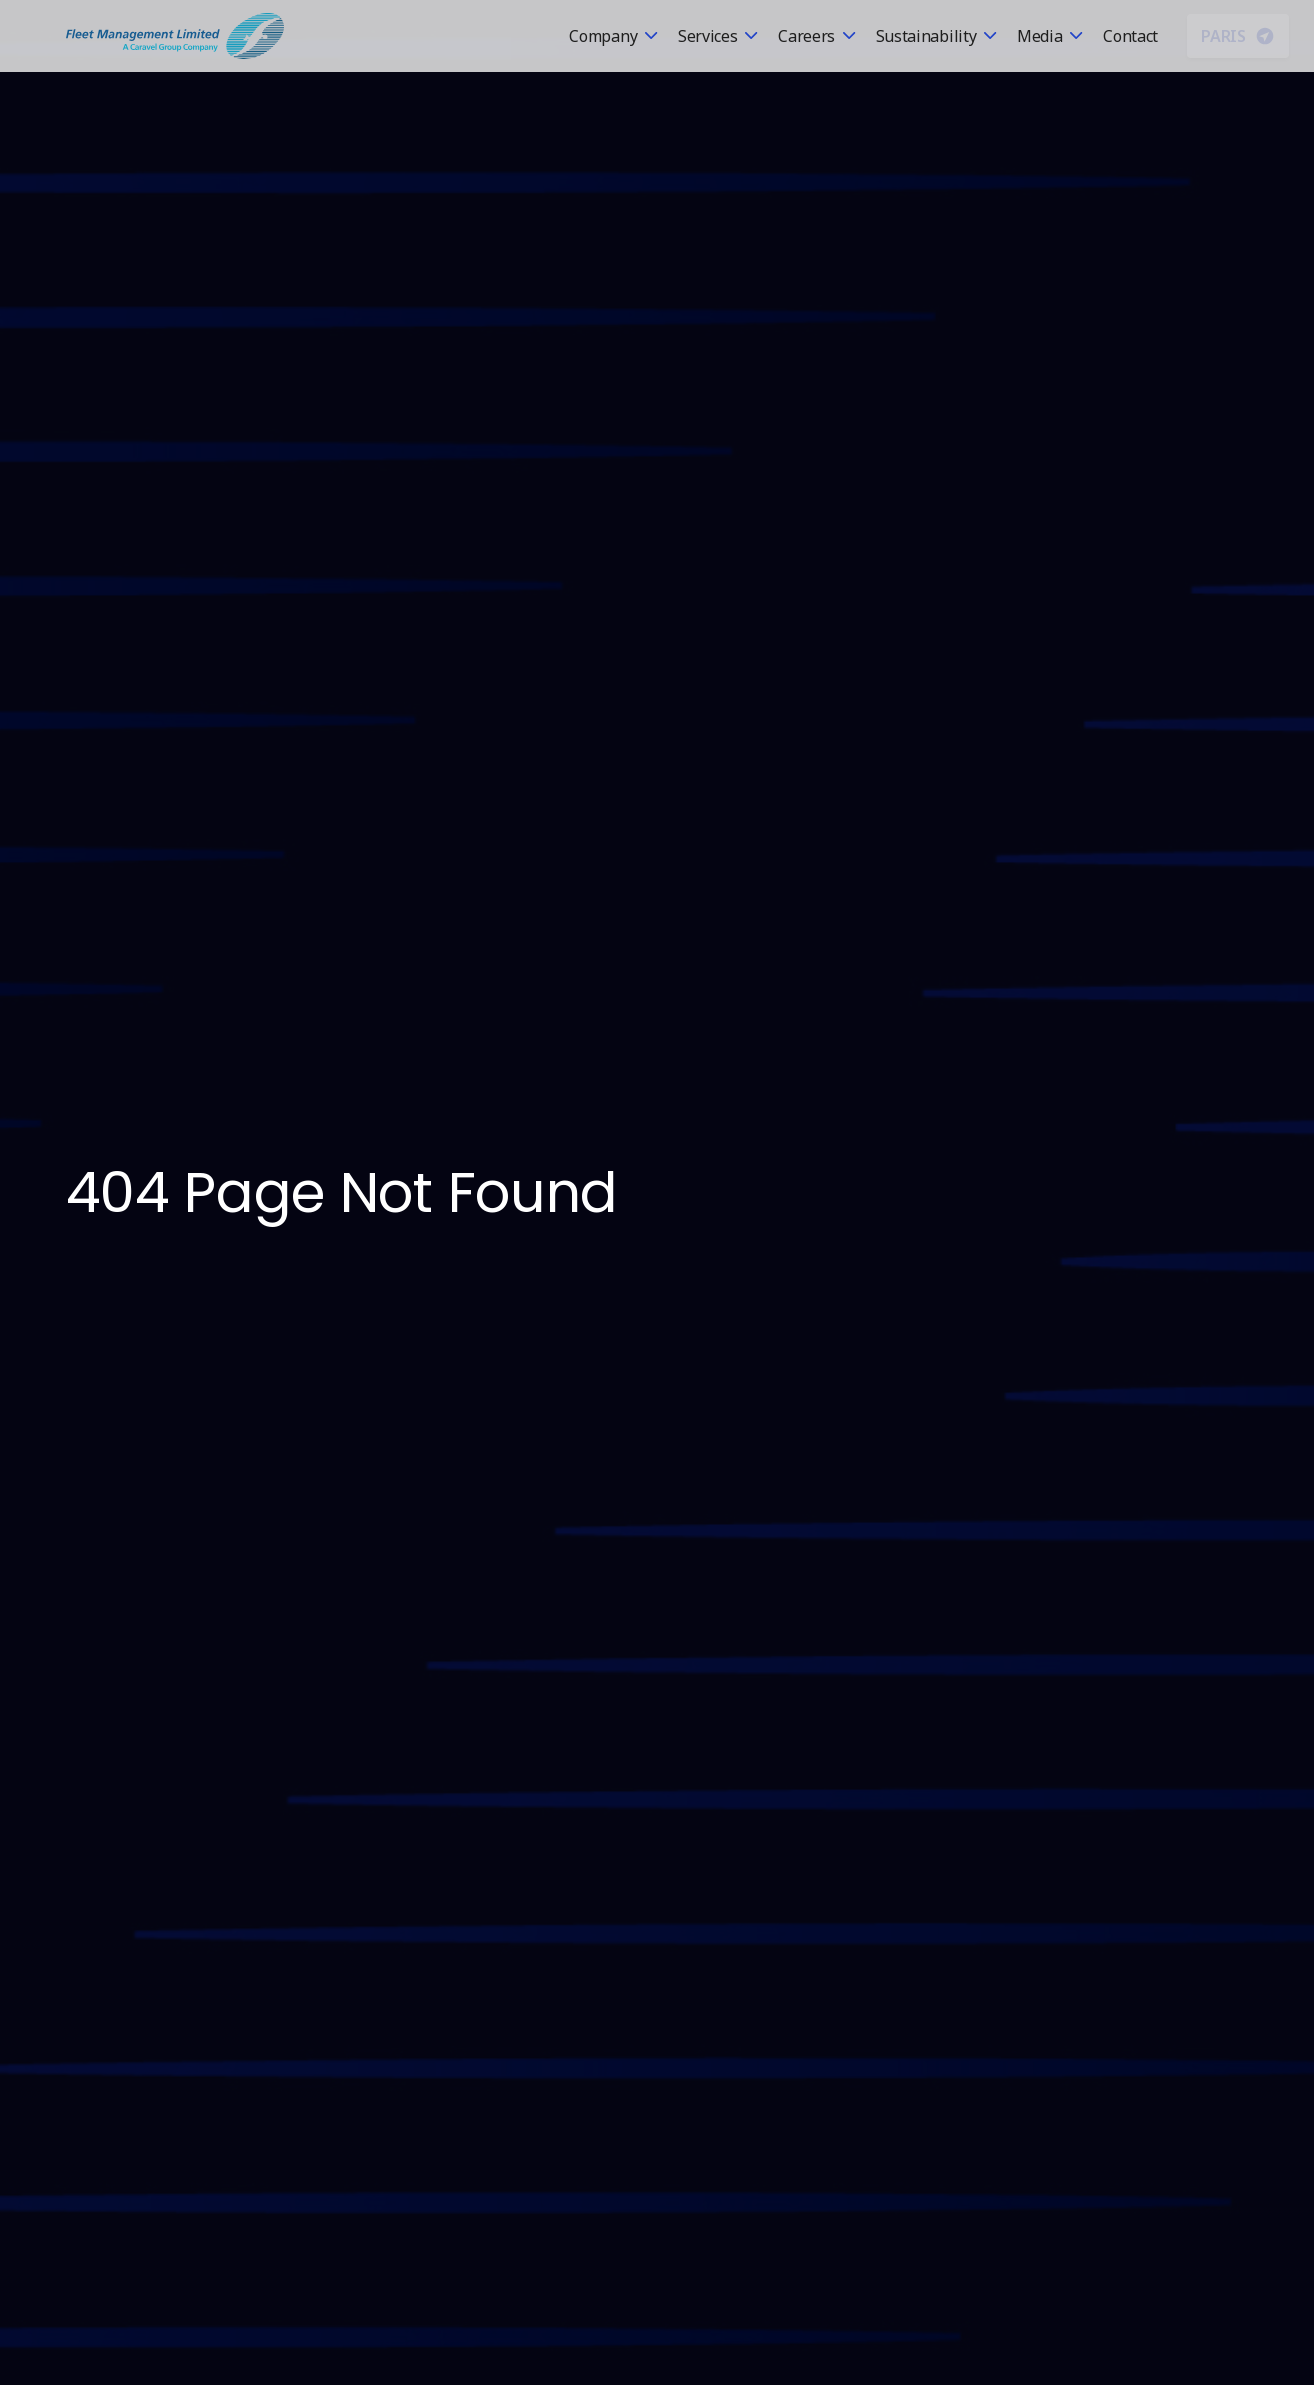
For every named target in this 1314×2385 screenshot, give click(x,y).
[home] (175, 36)
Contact (1130, 36)
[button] (614, 36)
